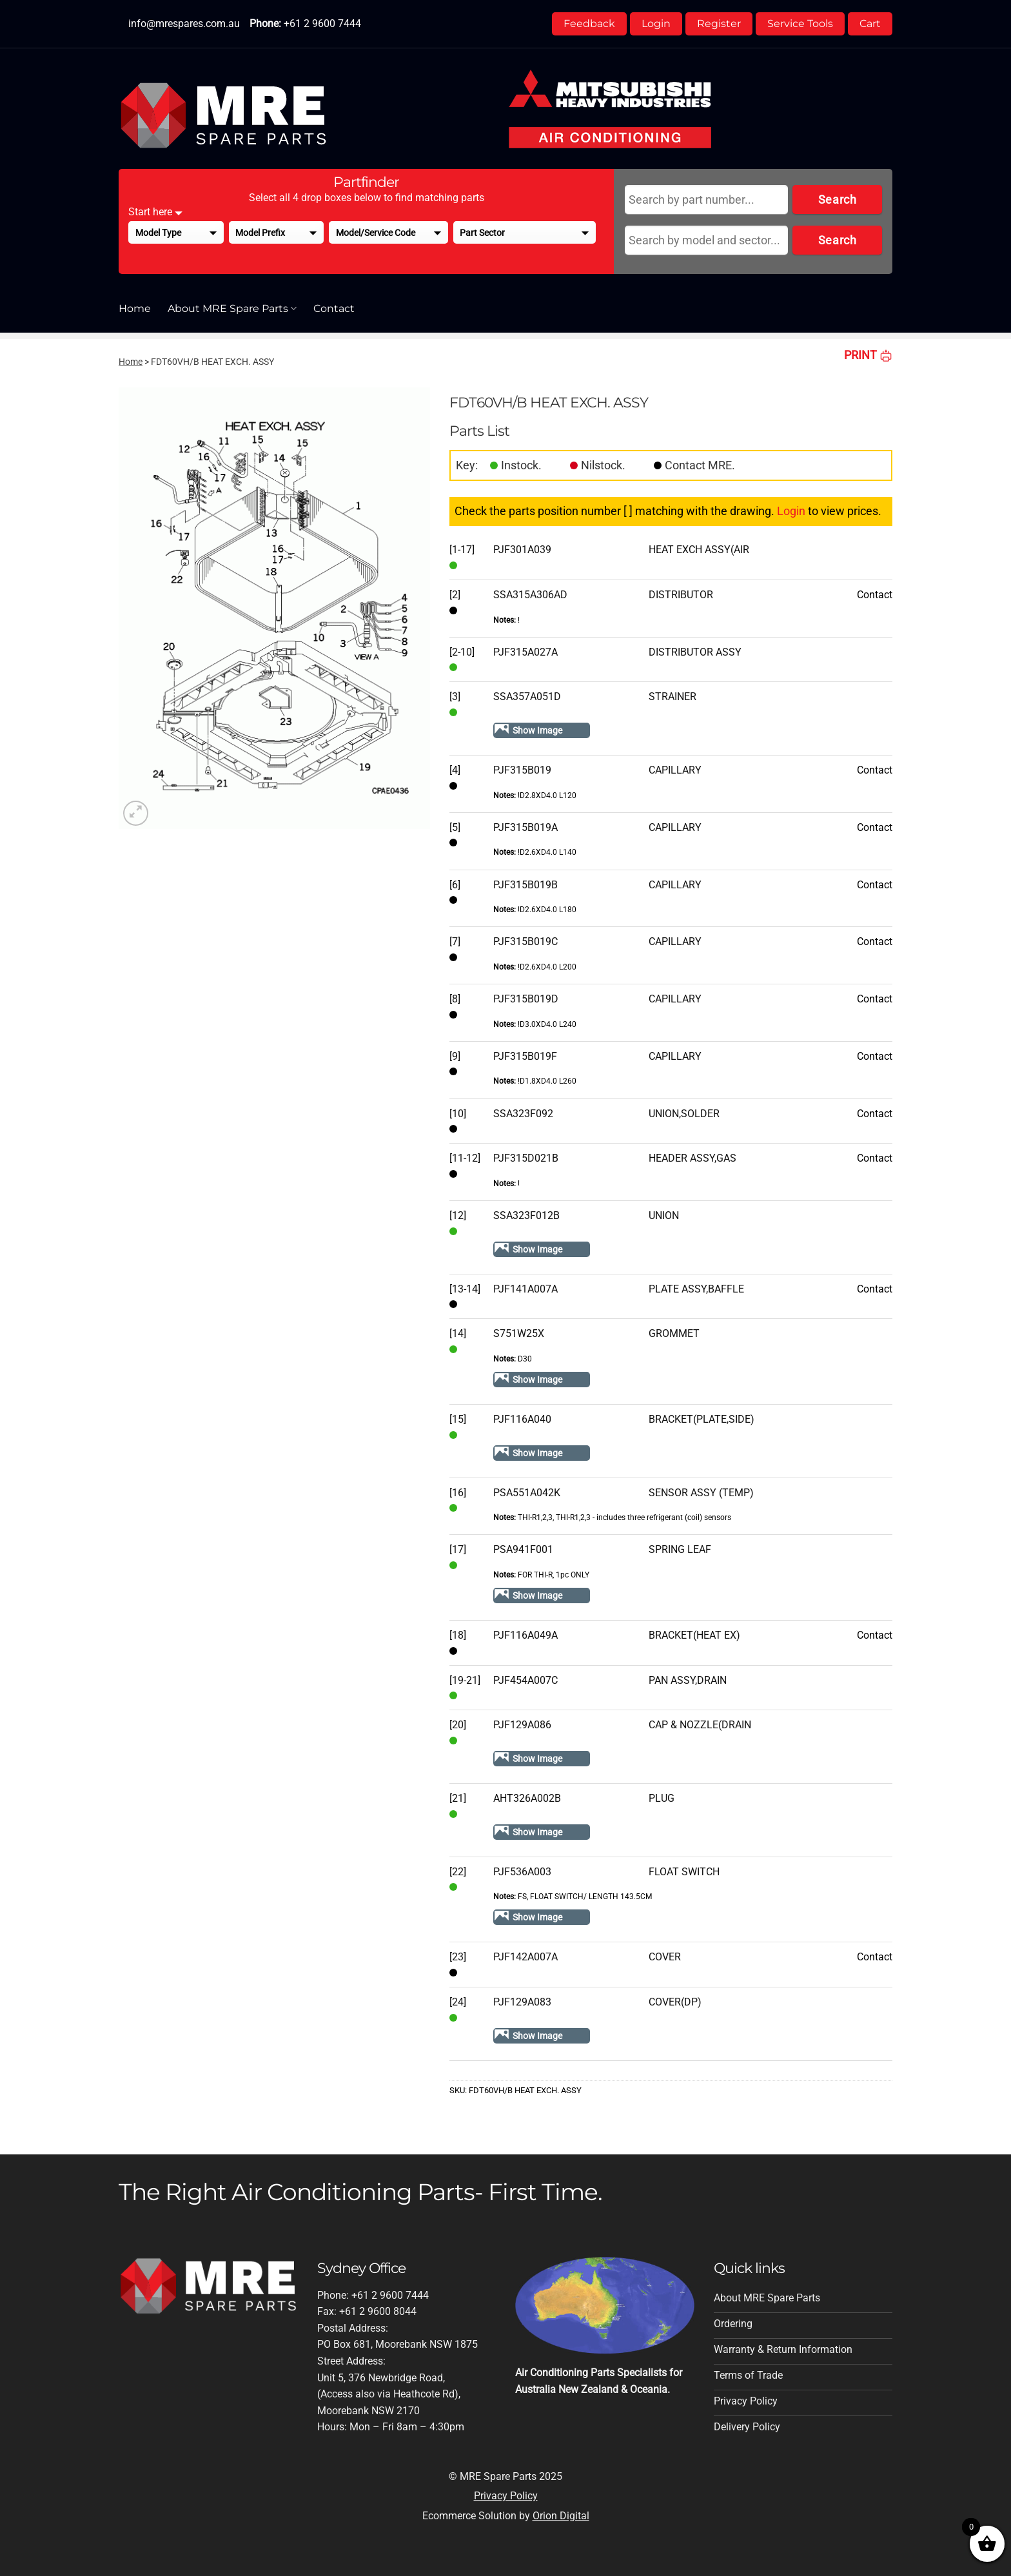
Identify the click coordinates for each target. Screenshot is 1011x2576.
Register (719, 23)
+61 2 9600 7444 (322, 23)
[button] (135, 813)
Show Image (537, 730)
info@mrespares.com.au (184, 23)
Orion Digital (561, 2516)
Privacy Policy (506, 2496)
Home (135, 308)
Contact (334, 308)
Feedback (589, 23)
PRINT (868, 355)
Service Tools (800, 23)
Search (837, 199)
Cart (870, 23)
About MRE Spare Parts (232, 308)
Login (656, 23)
